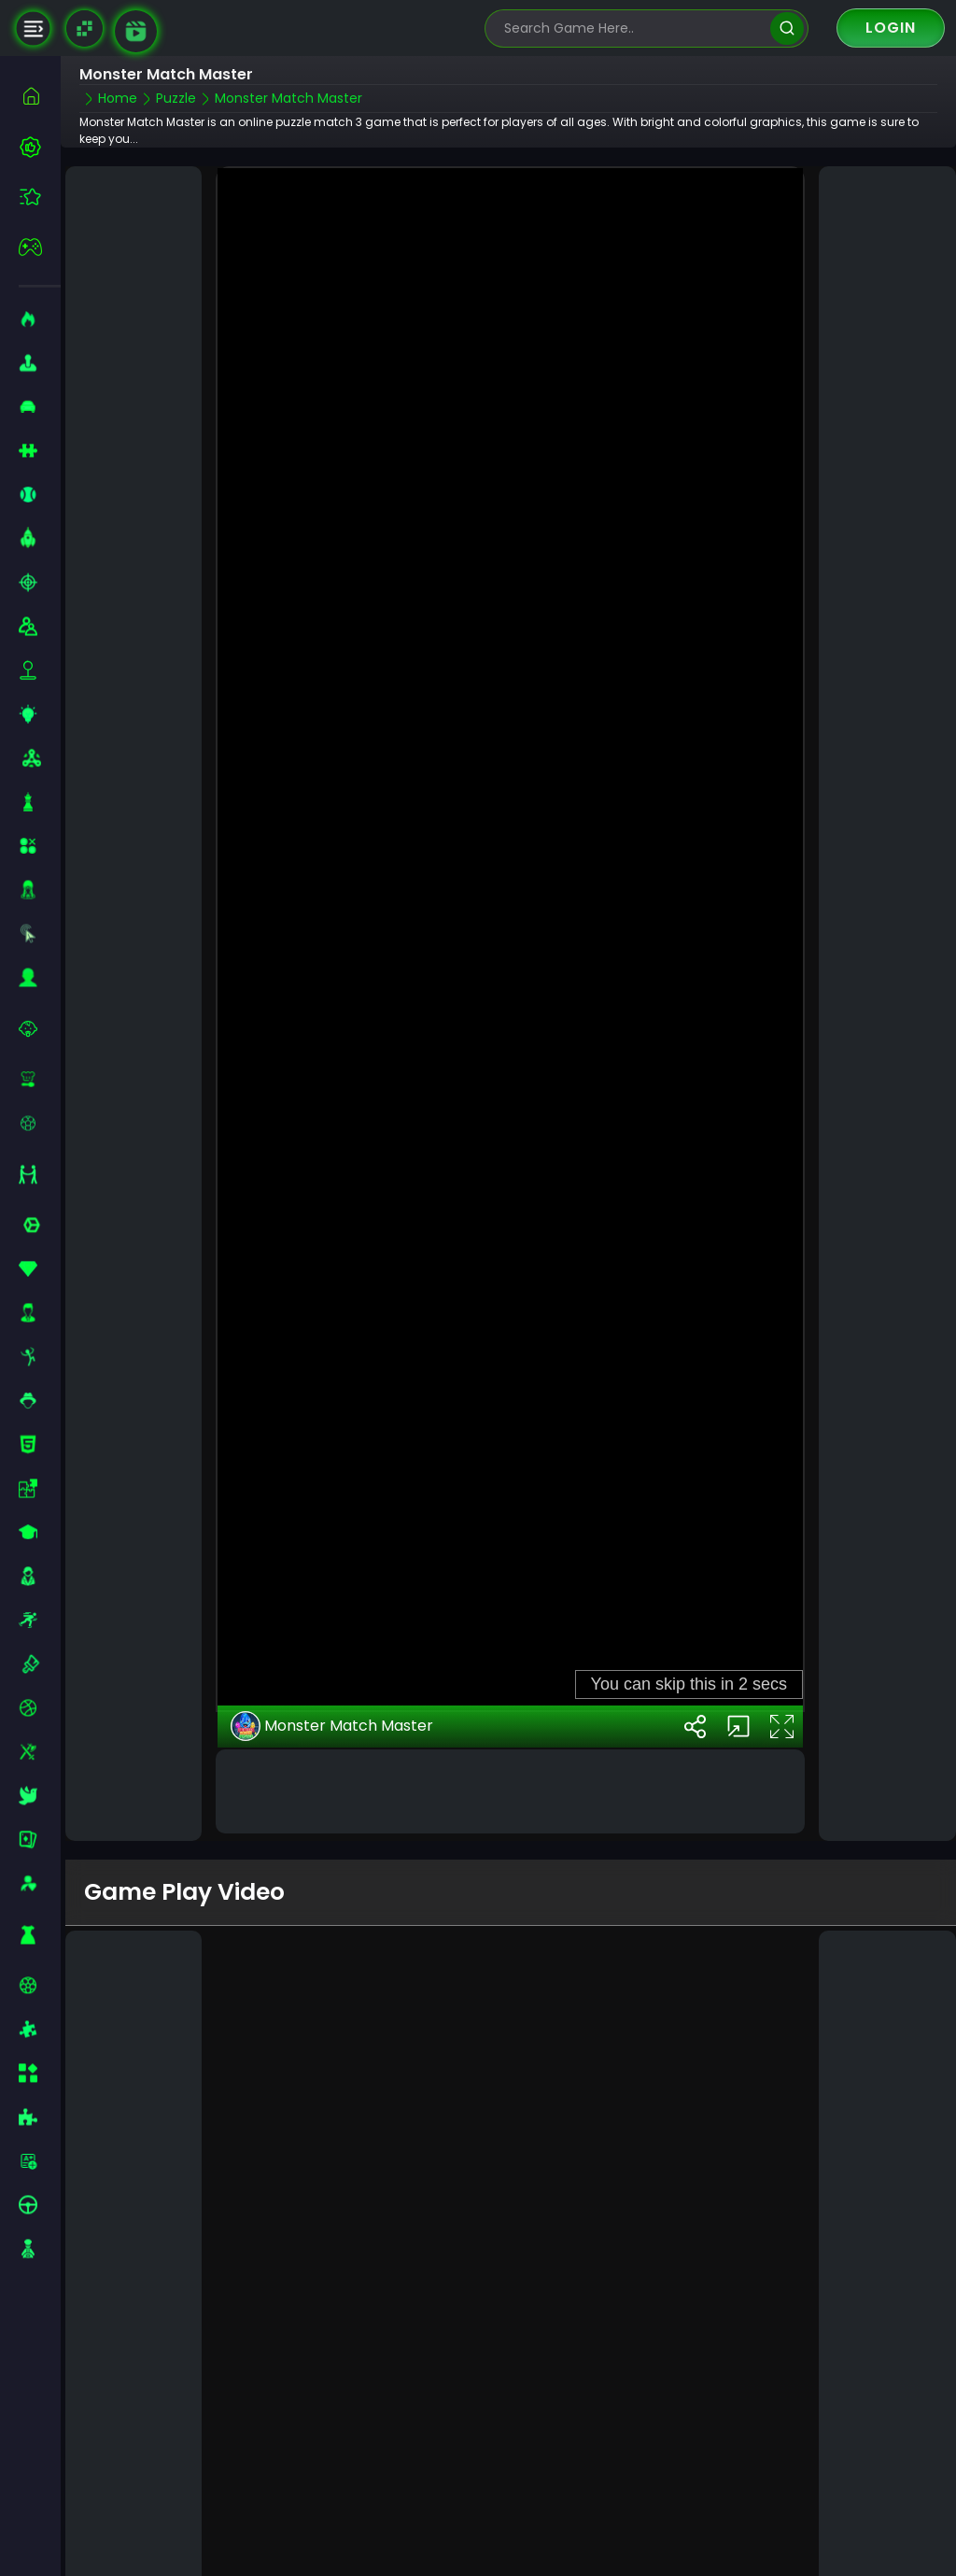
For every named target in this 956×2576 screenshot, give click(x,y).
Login (890, 27)
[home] (40, 96)
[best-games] (40, 147)
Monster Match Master (332, 1723)
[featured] (40, 197)
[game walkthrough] (136, 31)
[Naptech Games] (84, 28)
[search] (786, 28)
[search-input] (633, 28)
